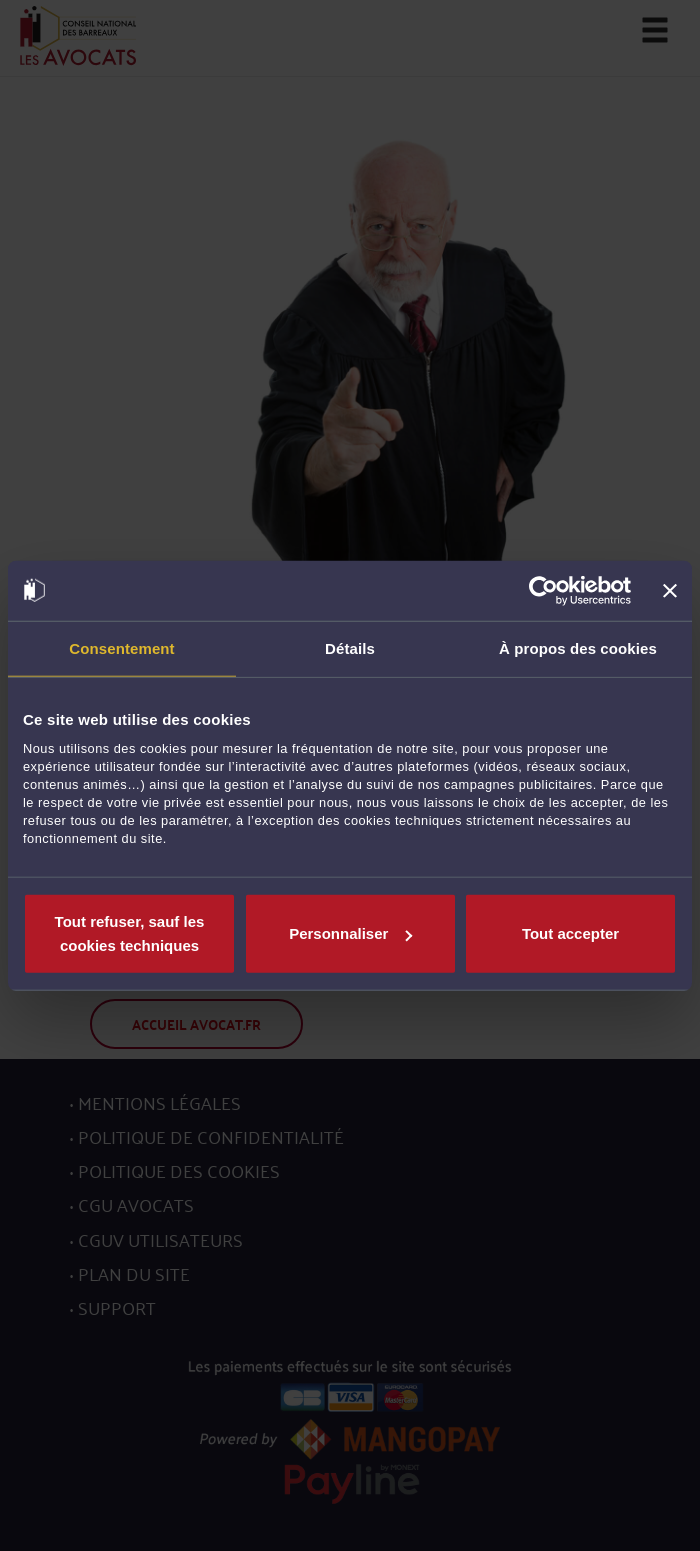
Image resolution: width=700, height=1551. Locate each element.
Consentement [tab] (121, 647)
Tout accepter (570, 933)
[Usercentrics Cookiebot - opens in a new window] (543, 590)
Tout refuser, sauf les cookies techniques (130, 933)
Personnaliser (350, 933)
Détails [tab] (350, 647)
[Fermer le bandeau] (670, 590)
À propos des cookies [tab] (578, 647)
